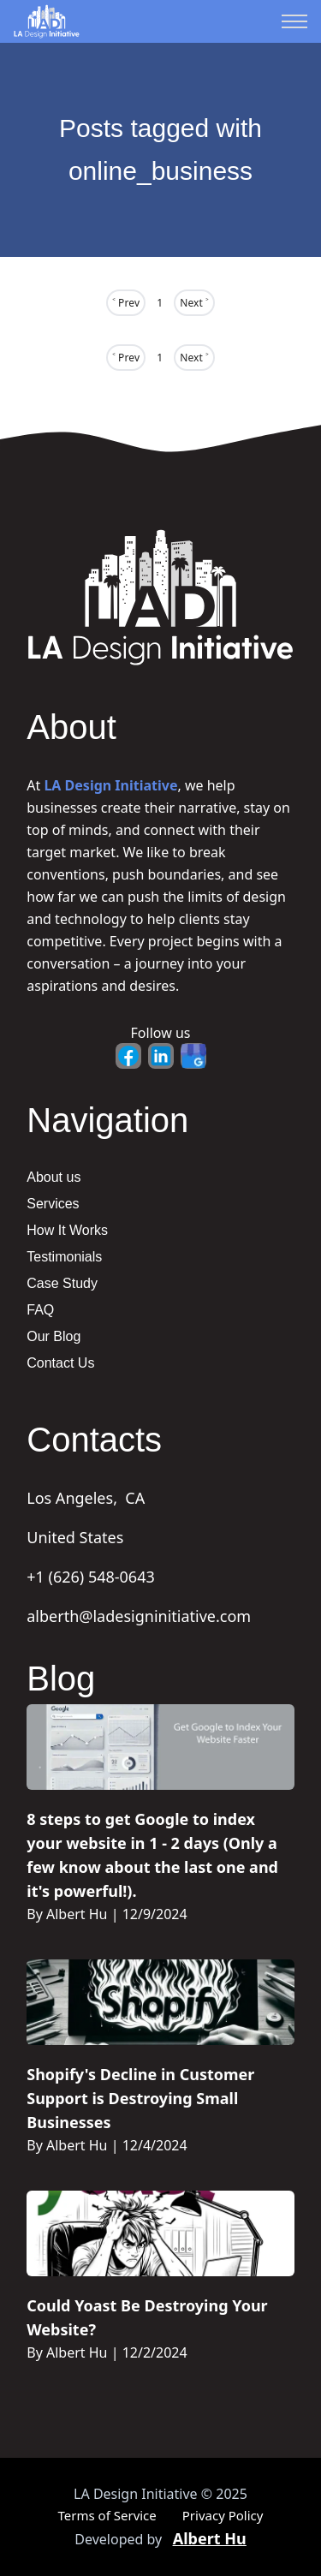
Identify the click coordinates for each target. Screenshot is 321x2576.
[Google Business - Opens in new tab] (193, 1056)
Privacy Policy (223, 2515)
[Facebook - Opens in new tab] (128, 1056)
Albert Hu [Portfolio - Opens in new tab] (210, 2538)
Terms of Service (107, 2515)
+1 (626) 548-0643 (91, 1576)
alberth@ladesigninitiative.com (139, 1616)
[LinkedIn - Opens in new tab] (161, 1056)
